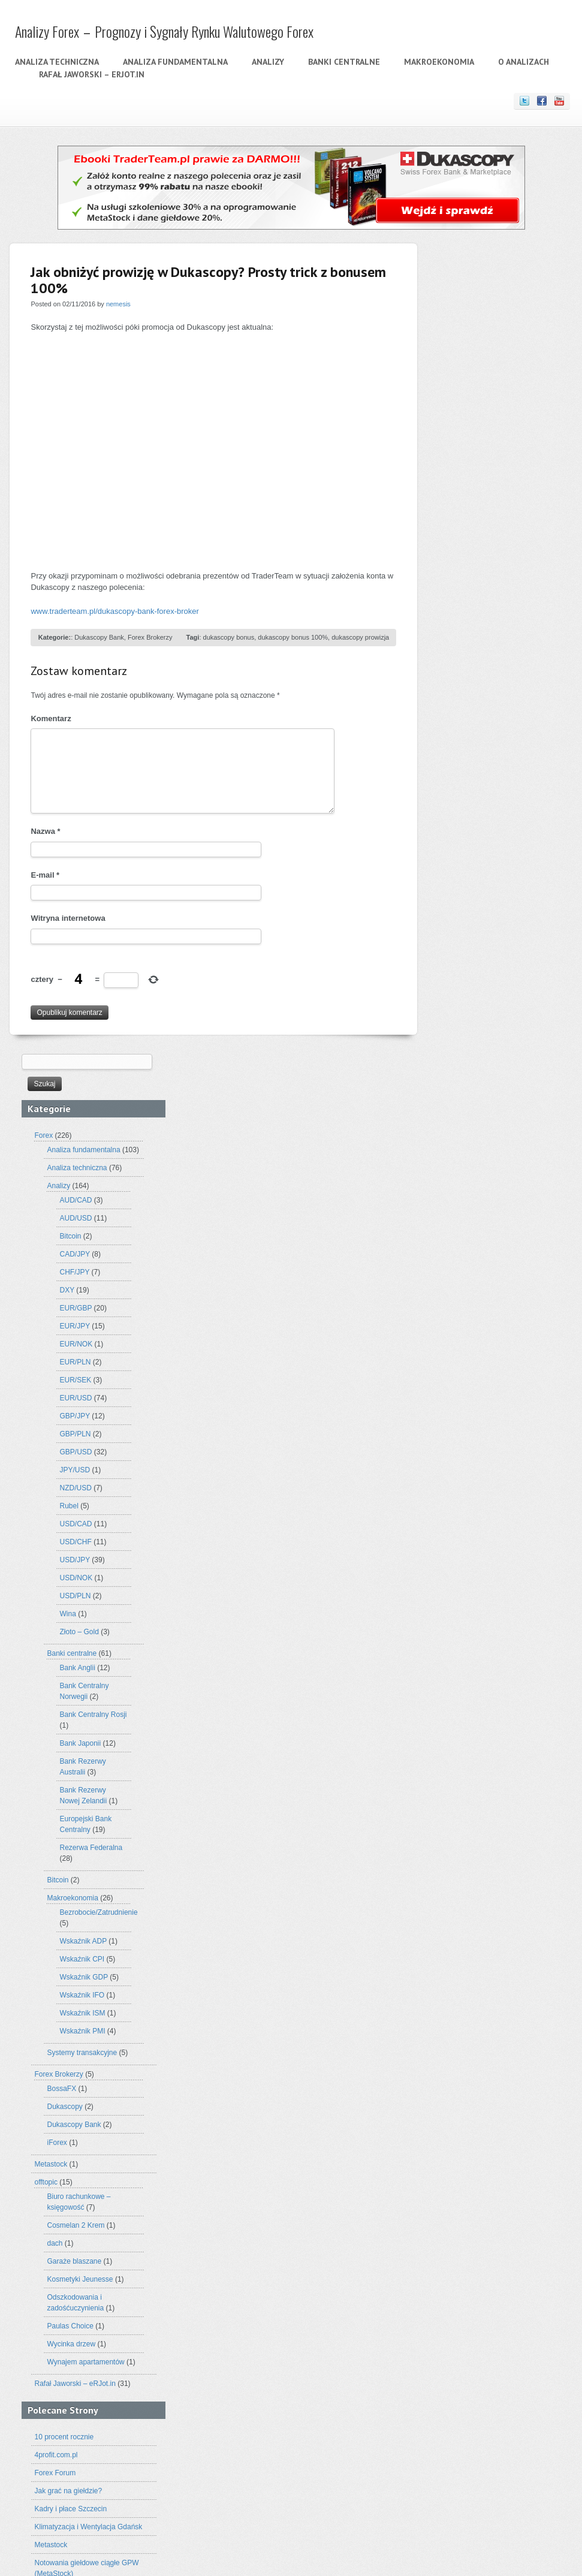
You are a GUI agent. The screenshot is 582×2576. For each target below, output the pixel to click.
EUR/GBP (483, 511)
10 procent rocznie (471, 1640)
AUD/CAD (483, 403)
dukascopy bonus (228, 637)
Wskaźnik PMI (489, 1234)
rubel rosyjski (486, 2376)
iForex (464, 1346)
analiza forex (457, 2111)
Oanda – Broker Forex (477, 1938)
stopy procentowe (481, 2391)
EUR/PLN (482, 565)
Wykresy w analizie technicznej (491, 2010)
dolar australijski (474, 2231)
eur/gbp (448, 2247)
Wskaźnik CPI (489, 1162)
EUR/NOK (483, 547)
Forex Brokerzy (149, 637)
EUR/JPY (482, 529)
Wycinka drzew (478, 1547)
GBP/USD (483, 655)
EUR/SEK (483, 583)
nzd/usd (460, 2332)
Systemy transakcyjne (489, 1256)
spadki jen (525, 2376)
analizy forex (512, 2169)
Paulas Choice (477, 1529)
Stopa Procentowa (471, 1974)
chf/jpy (476, 2215)
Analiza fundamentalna (174, 61)
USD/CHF (483, 745)
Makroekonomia (438, 61)
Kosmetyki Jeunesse (487, 1482)
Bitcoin (477, 439)
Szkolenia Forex (467, 1813)
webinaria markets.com (478, 2437)
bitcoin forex (492, 2202)
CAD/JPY (482, 457)
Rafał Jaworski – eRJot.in (90, 74)
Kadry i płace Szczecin (478, 1712)
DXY (474, 493)
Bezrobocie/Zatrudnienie (506, 1115)
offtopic (453, 1385)
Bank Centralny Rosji (500, 918)
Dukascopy (472, 1310)
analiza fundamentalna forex (497, 2127)
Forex (451, 339)
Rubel (476, 709)
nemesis (117, 304)
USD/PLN (482, 799)
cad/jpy (441, 2214)
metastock (503, 2319)
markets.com (456, 2319)
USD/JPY (482, 763)
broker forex (531, 2202)
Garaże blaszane (481, 1464)
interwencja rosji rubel (519, 2290)
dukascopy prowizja (359, 637)
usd (484, 2422)
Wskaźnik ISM (489, 1216)
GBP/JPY (482, 619)
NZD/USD (483, 691)
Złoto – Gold (486, 835)
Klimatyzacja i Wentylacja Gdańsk (496, 1730)
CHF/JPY (482, 475)
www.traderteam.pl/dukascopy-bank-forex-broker (114, 611)
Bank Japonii (487, 946)
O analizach (522, 61)
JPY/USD (482, 673)
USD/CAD (483, 727)
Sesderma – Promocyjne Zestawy (495, 1795)
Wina (475, 817)
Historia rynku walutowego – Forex (497, 1884)
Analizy (267, 61)
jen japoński (500, 2304)
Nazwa (45, 831)
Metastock (458, 1367)
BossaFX (469, 1292)
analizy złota (498, 2190)
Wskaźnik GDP (491, 1180)
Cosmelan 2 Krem (483, 1428)
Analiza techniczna (56, 61)
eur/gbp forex (494, 2248)
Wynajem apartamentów (493, 1565)
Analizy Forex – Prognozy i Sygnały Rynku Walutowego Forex (163, 31)
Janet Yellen (450, 2304)
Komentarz (51, 718)
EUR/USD (483, 601)
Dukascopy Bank (98, 637)
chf (460, 2215)
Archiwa (444, 2060)
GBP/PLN (482, 637)
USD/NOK (483, 781)
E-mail (45, 874)
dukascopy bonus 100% (292, 637)
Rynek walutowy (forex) (479, 1956)
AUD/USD (483, 421)
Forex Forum (462, 1676)
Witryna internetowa (68, 918)
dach (462, 1446)
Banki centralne (343, 61)
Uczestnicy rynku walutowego (489, 1992)
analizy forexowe (453, 2190)
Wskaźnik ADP (490, 1144)
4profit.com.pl (463, 1658)
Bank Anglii (484, 871)
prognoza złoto (484, 2353)
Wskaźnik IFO (489, 1198)
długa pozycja (544, 2231)
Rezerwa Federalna (498, 1051)
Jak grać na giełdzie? (475, 1694)
